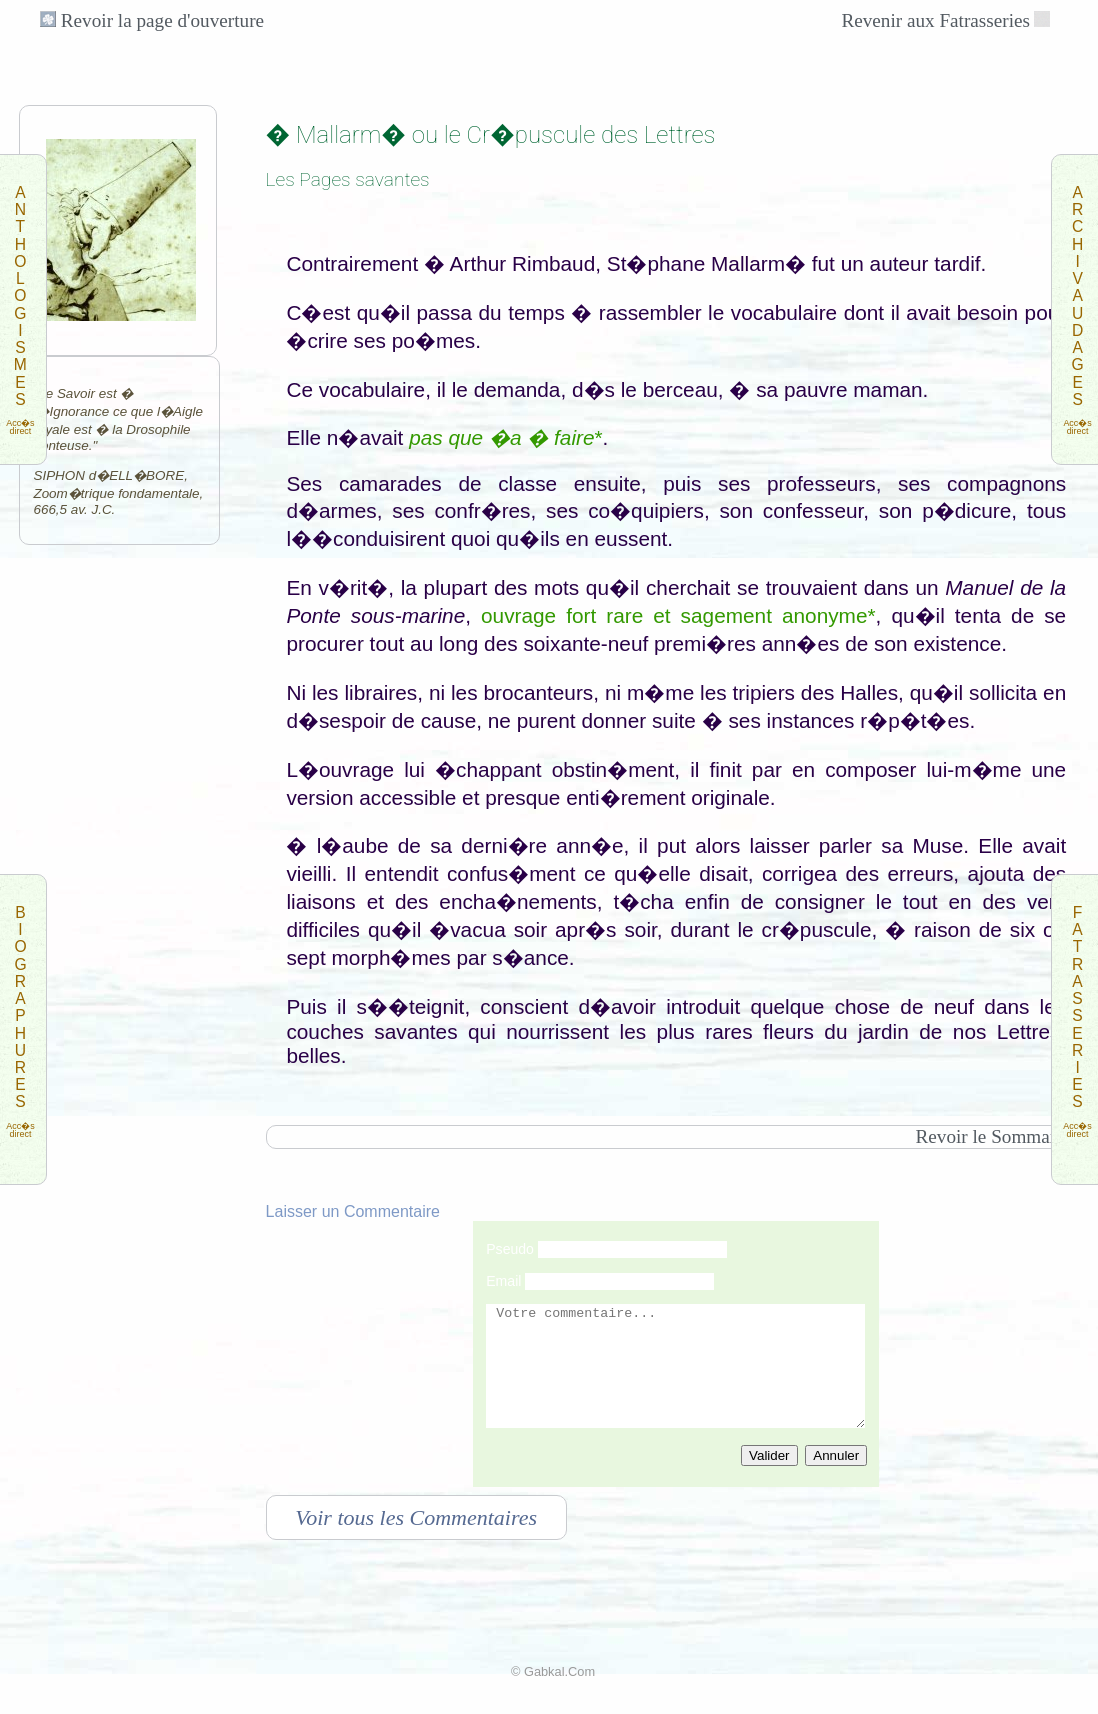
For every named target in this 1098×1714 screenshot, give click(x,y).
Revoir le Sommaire (992, 1136)
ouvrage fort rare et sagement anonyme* (678, 615)
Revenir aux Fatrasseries (935, 20)
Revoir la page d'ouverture (152, 20)
